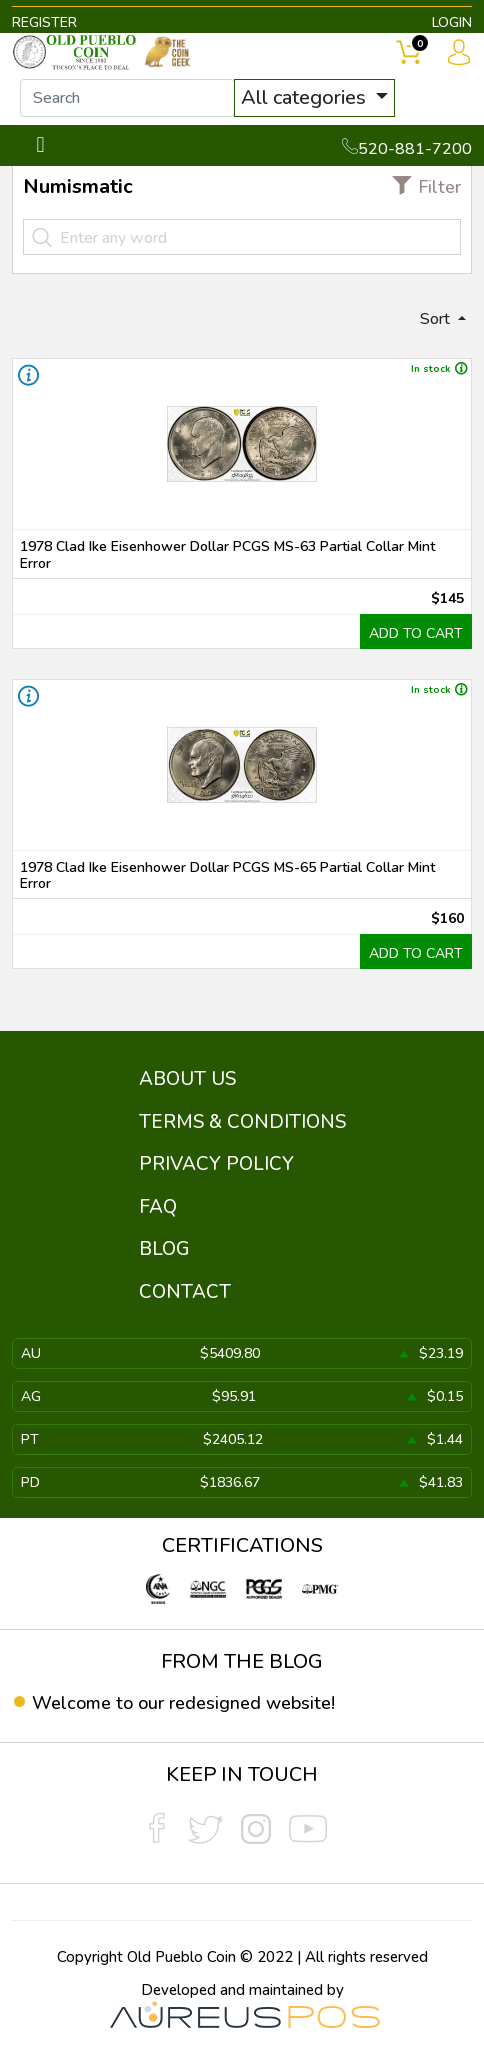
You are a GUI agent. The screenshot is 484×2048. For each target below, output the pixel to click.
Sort (437, 319)
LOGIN (452, 22)
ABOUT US (187, 1079)
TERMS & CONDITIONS (242, 1122)
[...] (127, 98)
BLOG (164, 1249)
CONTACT (185, 1292)
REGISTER (44, 22)
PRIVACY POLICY (216, 1164)
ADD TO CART (416, 633)
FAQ (158, 1207)
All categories (306, 97)
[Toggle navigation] (40, 145)
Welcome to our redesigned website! (183, 1703)
